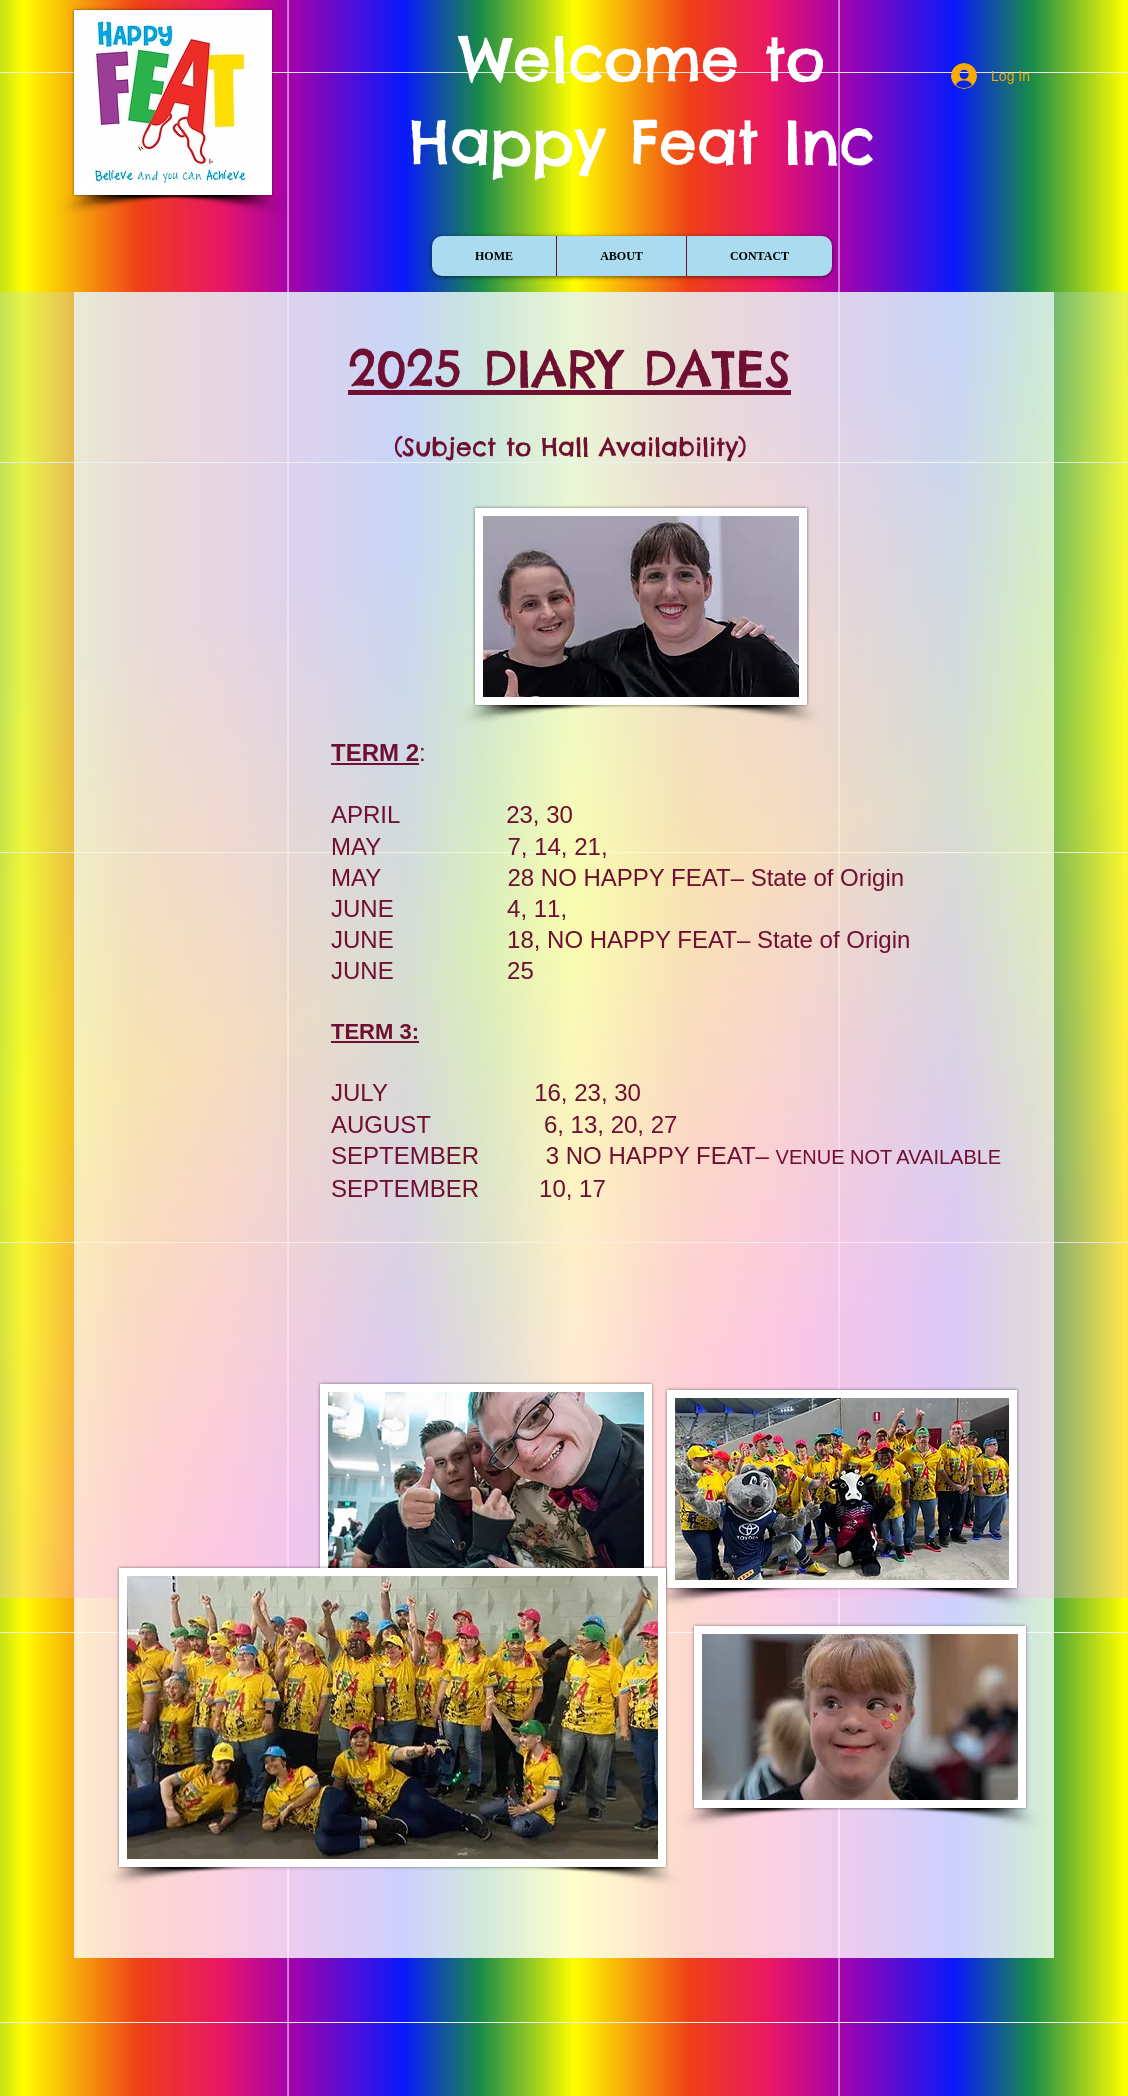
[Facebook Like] (211, 243)
